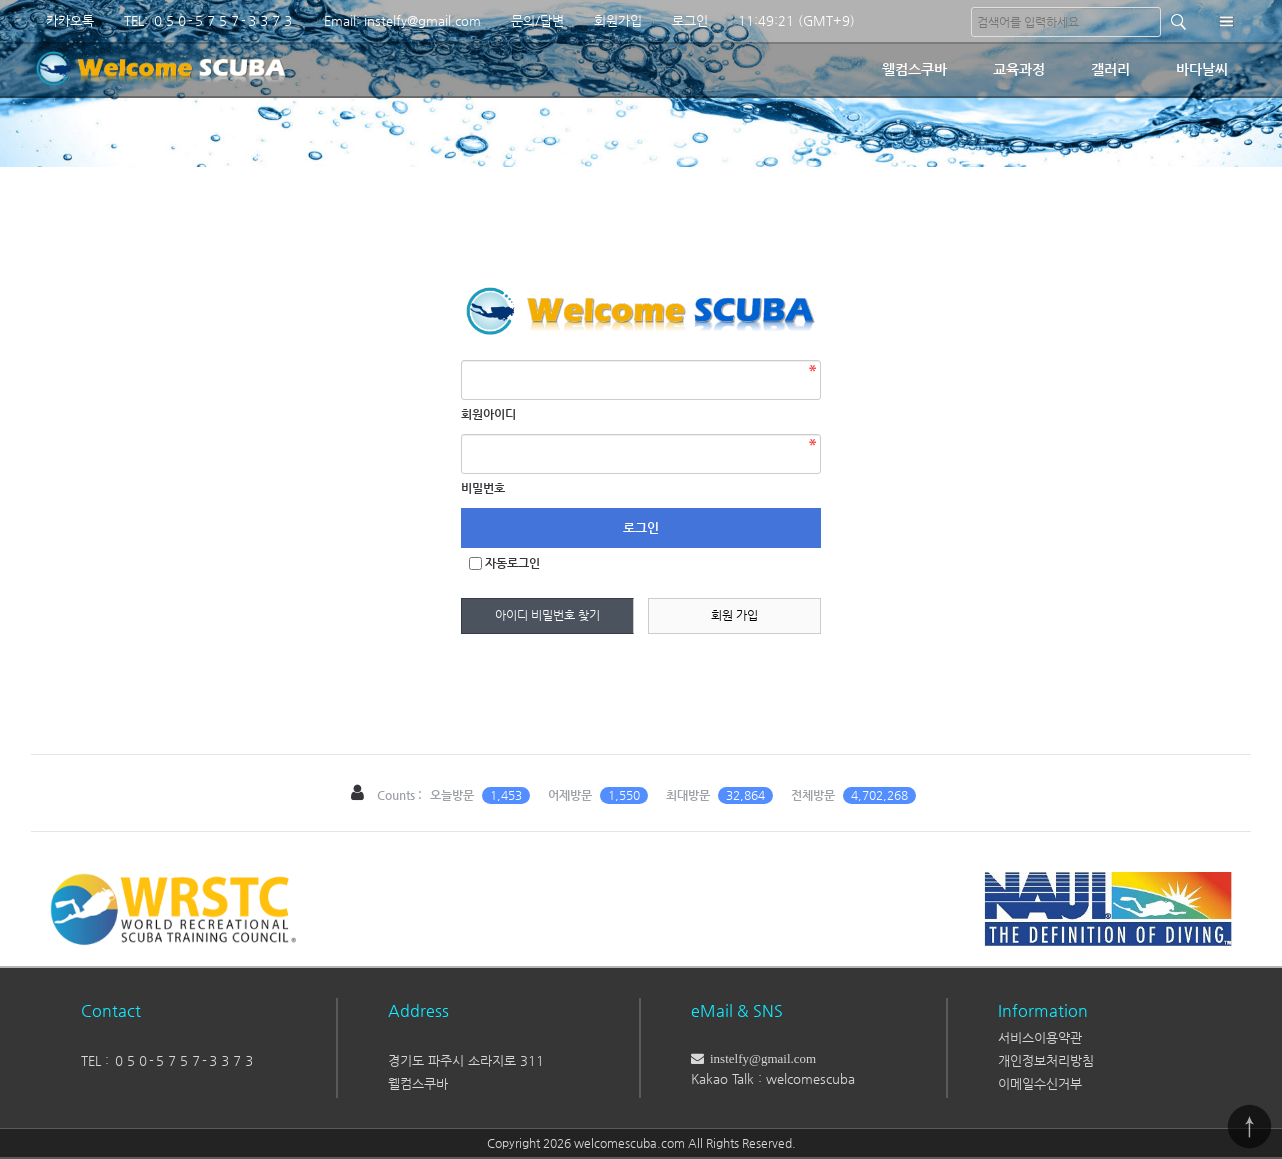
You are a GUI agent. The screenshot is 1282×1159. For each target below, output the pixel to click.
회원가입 (618, 20)
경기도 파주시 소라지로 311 (466, 1060)
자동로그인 (512, 563)
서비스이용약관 (1040, 1037)
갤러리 (1110, 69)
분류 (1226, 21)
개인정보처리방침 (1046, 1060)
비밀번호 (483, 488)
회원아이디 (488, 414)
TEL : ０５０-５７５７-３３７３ (168, 1060)
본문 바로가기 (0, 0)
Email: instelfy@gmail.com (402, 20)
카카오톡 (70, 20)
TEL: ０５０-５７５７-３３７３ (209, 20)
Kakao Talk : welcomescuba (773, 1078)
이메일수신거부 (1040, 1083)
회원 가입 (734, 615)
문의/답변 (537, 20)
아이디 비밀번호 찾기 (547, 615)
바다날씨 (1202, 69)
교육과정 (1019, 69)
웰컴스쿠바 (914, 69)
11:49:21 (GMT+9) (796, 20)
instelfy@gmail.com (760, 1058)
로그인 (690, 20)
